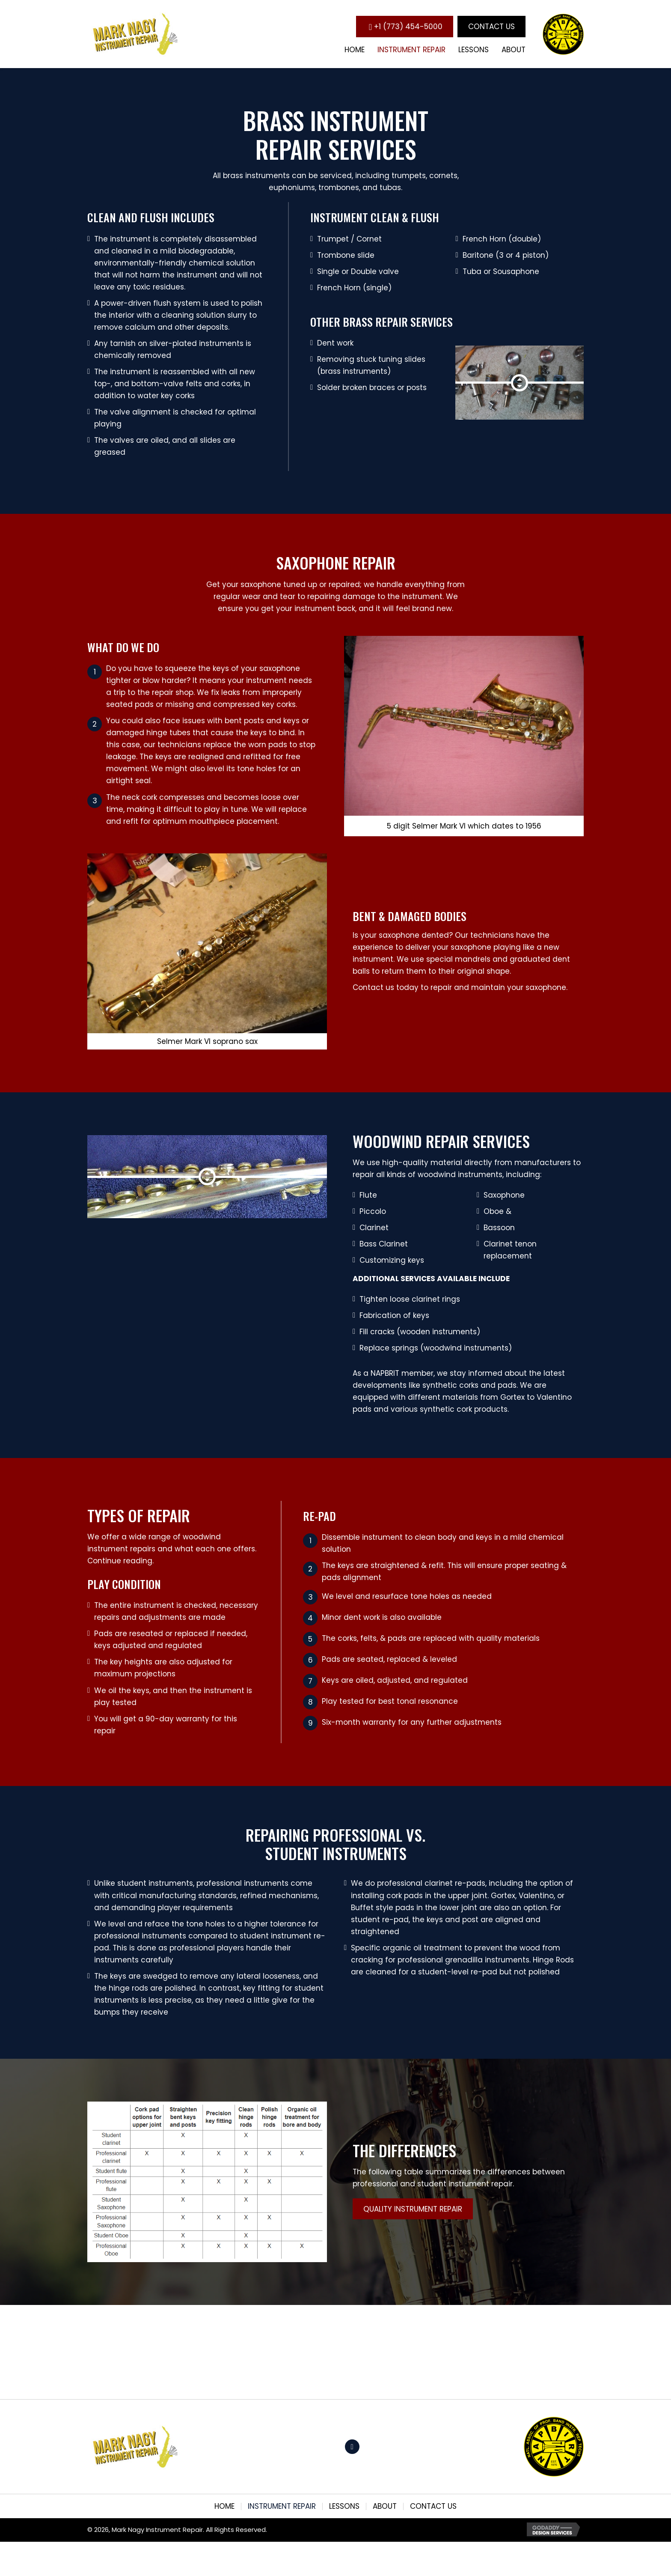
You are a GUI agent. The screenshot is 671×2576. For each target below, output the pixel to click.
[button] (404, 26)
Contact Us (433, 2506)
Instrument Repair (282, 2506)
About (385, 2506)
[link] (354, 50)
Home (224, 2506)
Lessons (344, 2506)
